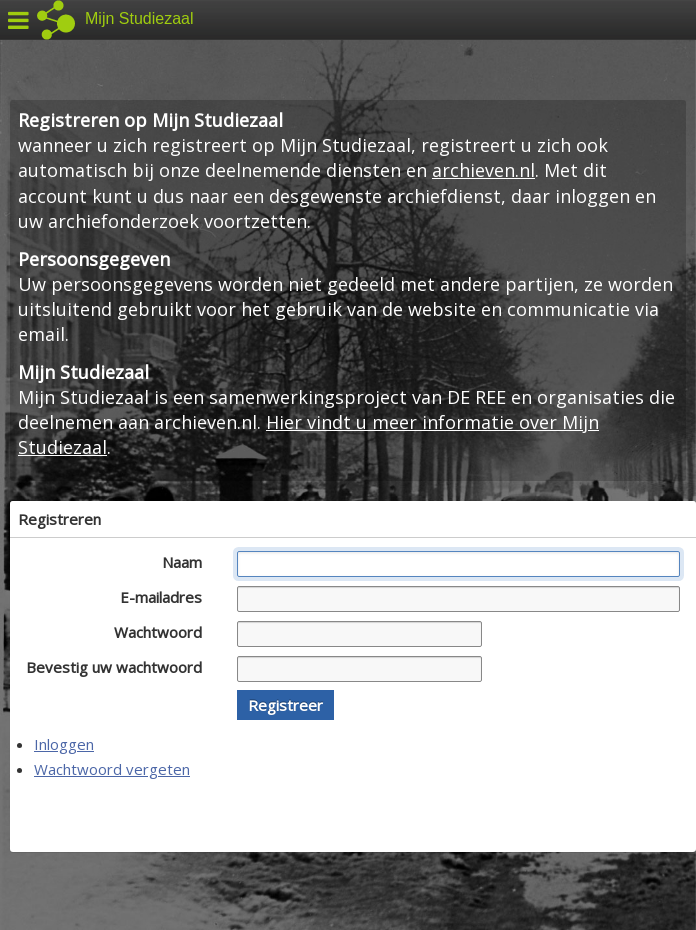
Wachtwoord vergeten (112, 769)
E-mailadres (166, 597)
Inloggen (64, 744)
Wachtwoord (163, 632)
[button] (285, 705)
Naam (187, 562)
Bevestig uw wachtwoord (119, 667)
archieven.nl (483, 170)
